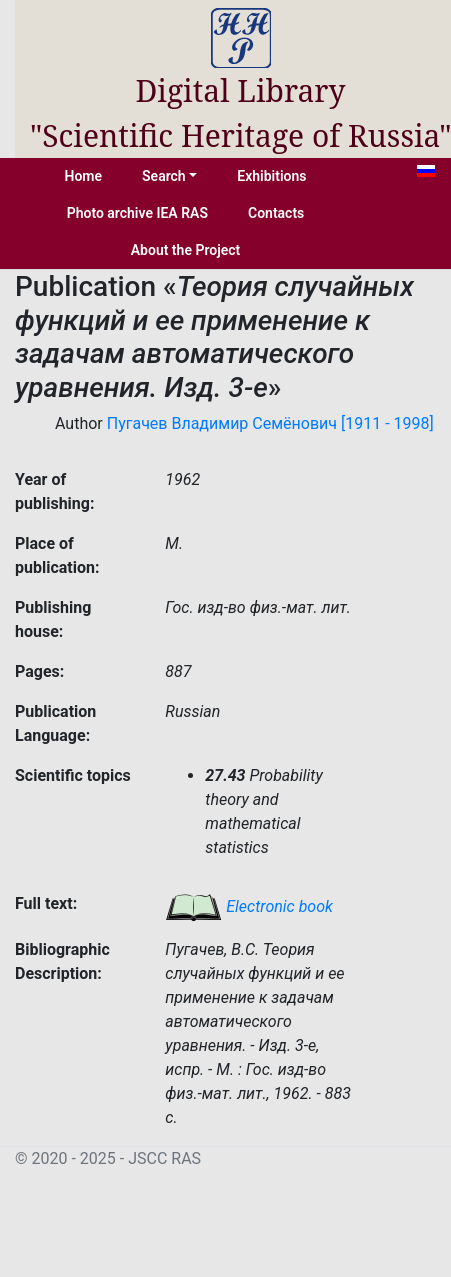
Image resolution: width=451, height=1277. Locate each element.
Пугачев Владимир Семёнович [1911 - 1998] (270, 423)
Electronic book (249, 906)
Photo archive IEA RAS (137, 213)
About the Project (186, 250)
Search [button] (164, 176)
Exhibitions (271, 176)
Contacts (276, 213)
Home (84, 176)
